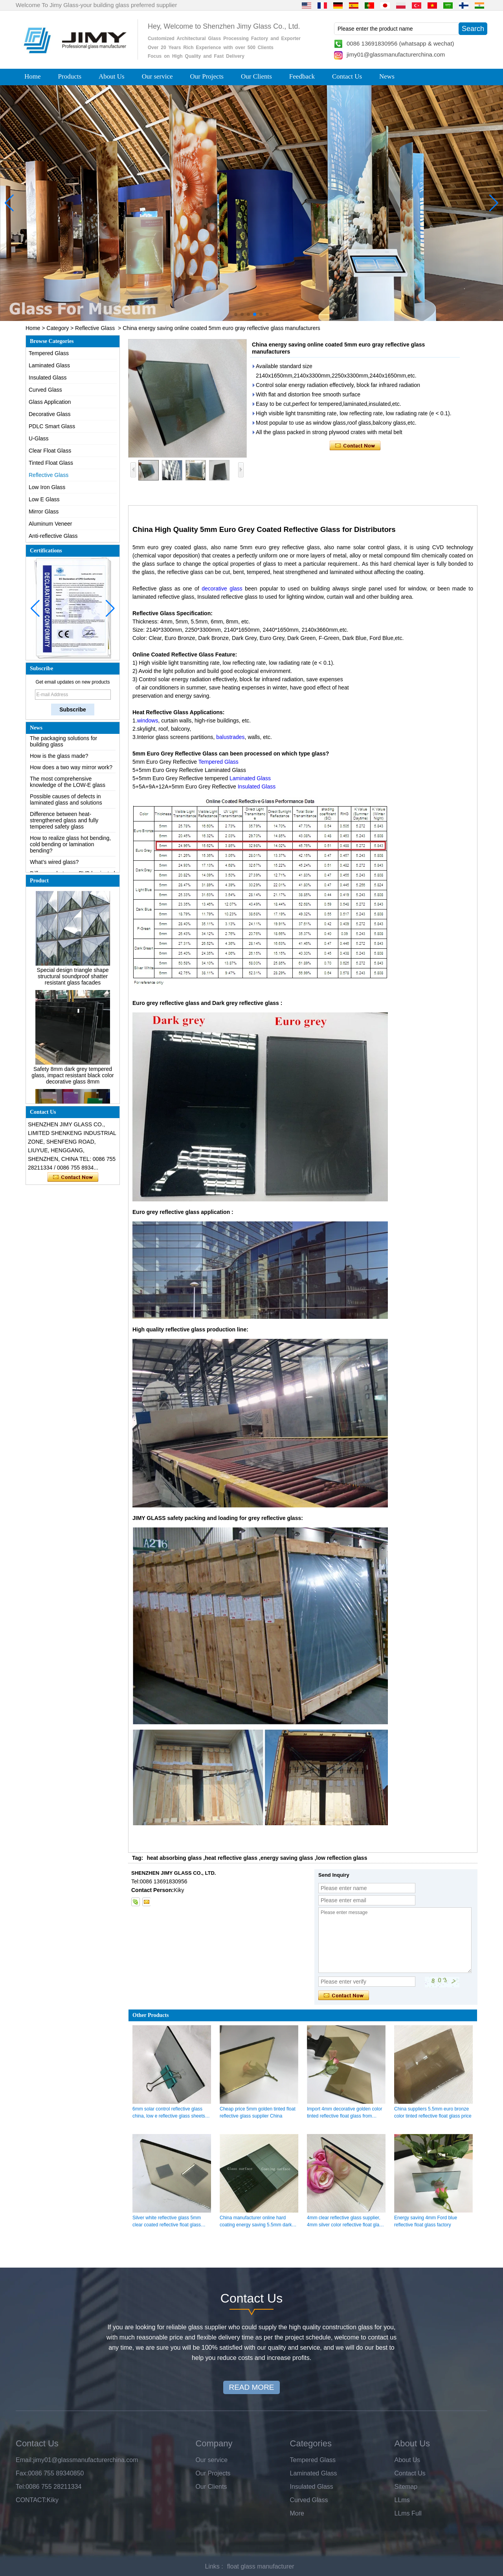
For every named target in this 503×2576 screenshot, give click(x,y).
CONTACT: (31, 2500)
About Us (112, 76)
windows (147, 720)
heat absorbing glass (174, 1858)
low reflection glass (341, 1858)
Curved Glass (45, 390)
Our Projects (207, 76)
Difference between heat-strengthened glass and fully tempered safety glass (64, 824)
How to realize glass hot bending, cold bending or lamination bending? (70, 848)
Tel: (21, 2486)
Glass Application (50, 402)
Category (57, 328)
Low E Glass (44, 499)
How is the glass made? (59, 760)
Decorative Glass (50, 414)
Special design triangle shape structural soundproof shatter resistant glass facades (73, 980)
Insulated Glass (48, 377)
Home (32, 76)
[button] (235, 314)
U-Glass (39, 438)
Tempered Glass (49, 353)
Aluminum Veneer (50, 524)
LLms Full (408, 2513)
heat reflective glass (231, 1858)
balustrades (230, 737)
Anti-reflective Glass (53, 536)
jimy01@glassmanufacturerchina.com (396, 54)
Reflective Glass (95, 328)
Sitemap (406, 2486)
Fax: (22, 2473)
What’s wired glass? (54, 866)
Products (70, 76)
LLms (402, 2500)
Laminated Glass (49, 365)
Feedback (302, 76)
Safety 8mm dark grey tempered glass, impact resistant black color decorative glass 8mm (72, 1079)
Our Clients (256, 76)
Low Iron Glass (47, 487)
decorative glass (222, 588)
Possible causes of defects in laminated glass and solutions (66, 803)
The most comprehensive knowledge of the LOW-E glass (67, 785)
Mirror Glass (44, 511)
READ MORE (251, 2387)
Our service (157, 76)
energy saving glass (287, 1858)
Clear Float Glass (50, 450)
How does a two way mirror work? (71, 771)
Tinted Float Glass (51, 463)
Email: (24, 2460)
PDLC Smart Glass (52, 426)
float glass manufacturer (260, 2566)
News (387, 76)
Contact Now (73, 1177)
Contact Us (347, 76)
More (297, 2513)
